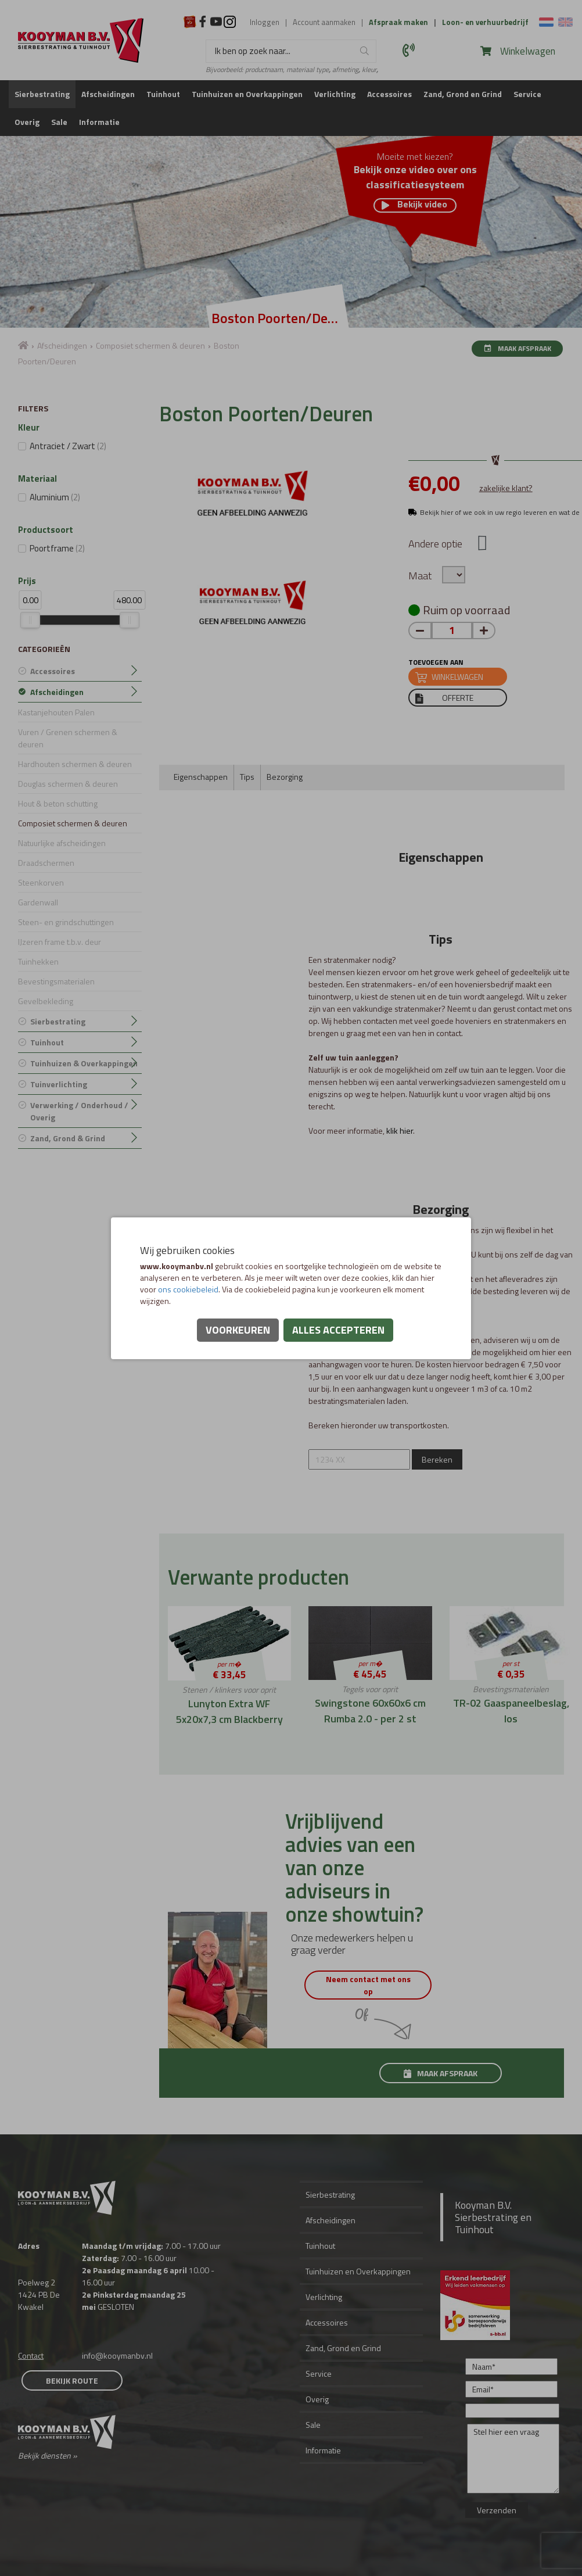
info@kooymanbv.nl (117, 2355)
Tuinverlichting (58, 1084)
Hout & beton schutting (58, 803)
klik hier (399, 1130)
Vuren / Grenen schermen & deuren (67, 738)
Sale (59, 122)
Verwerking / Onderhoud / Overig (79, 1111)
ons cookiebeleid (188, 1289)
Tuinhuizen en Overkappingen (247, 94)
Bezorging (285, 777)
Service (527, 94)
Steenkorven (41, 882)
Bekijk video (414, 205)
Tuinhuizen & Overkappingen (84, 1063)
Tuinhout (163, 94)
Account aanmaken (324, 22)
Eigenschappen (201, 777)
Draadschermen (46, 863)
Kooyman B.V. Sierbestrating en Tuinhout (493, 2217)
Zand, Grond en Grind (462, 94)
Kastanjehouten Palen (56, 712)
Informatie (99, 122)
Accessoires (389, 94)
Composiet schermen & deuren (150, 345)
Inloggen (264, 22)
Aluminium (55, 497)
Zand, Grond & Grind (67, 1138)
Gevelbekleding (45, 1001)
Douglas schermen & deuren (68, 784)
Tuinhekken (38, 961)
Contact (31, 2355)
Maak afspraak (517, 348)
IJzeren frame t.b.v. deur (59, 942)
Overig (27, 122)
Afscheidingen (108, 94)
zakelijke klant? (506, 488)
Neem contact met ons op (370, 1985)
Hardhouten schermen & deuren (75, 764)
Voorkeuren (238, 1330)
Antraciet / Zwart (68, 446)
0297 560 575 (410, 50)
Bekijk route (72, 2380)
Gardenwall (38, 902)
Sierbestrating (42, 94)
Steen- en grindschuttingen (66, 922)
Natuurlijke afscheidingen (62, 843)
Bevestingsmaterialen (56, 981)
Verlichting (334, 94)
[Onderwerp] (512, 2410)
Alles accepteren (338, 1330)
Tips (247, 777)
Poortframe (57, 548)
